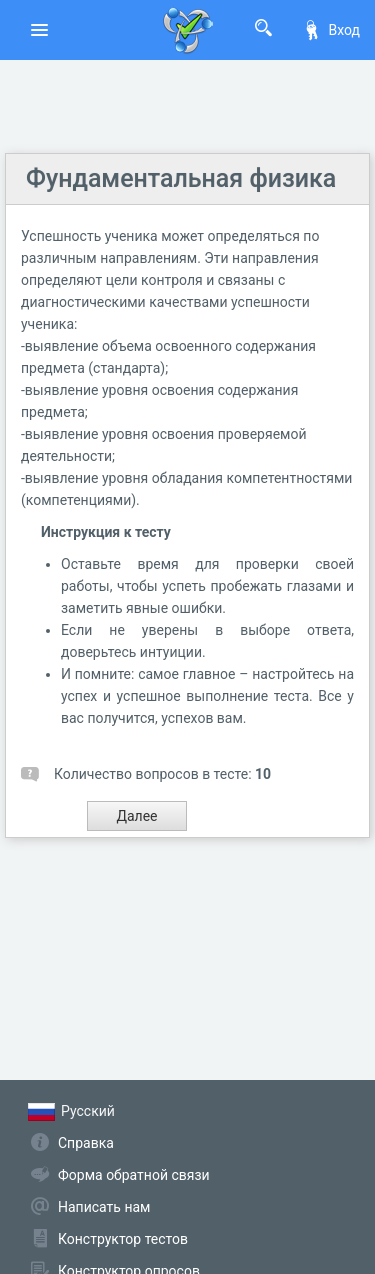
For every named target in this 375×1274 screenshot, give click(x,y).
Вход (331, 30)
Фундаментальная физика (181, 178)
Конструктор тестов (123, 1239)
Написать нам (104, 1207)
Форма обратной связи (134, 1175)
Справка (86, 1143)
